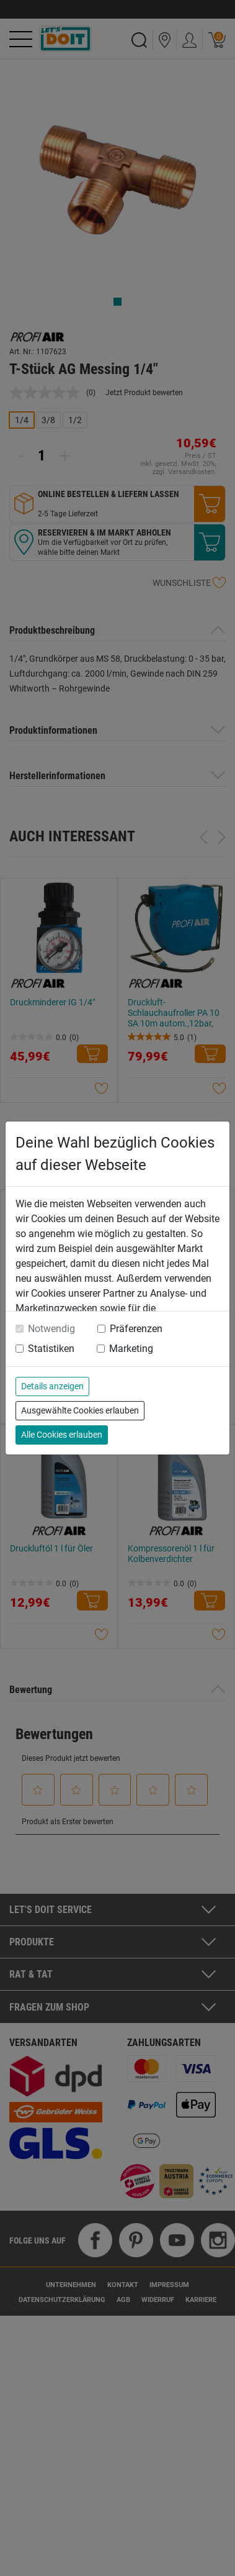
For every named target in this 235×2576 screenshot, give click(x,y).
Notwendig (51, 1329)
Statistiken (51, 1348)
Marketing (131, 1348)
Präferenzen (136, 1329)
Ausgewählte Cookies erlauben (80, 1410)
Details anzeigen (52, 1386)
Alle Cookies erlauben (61, 1435)
